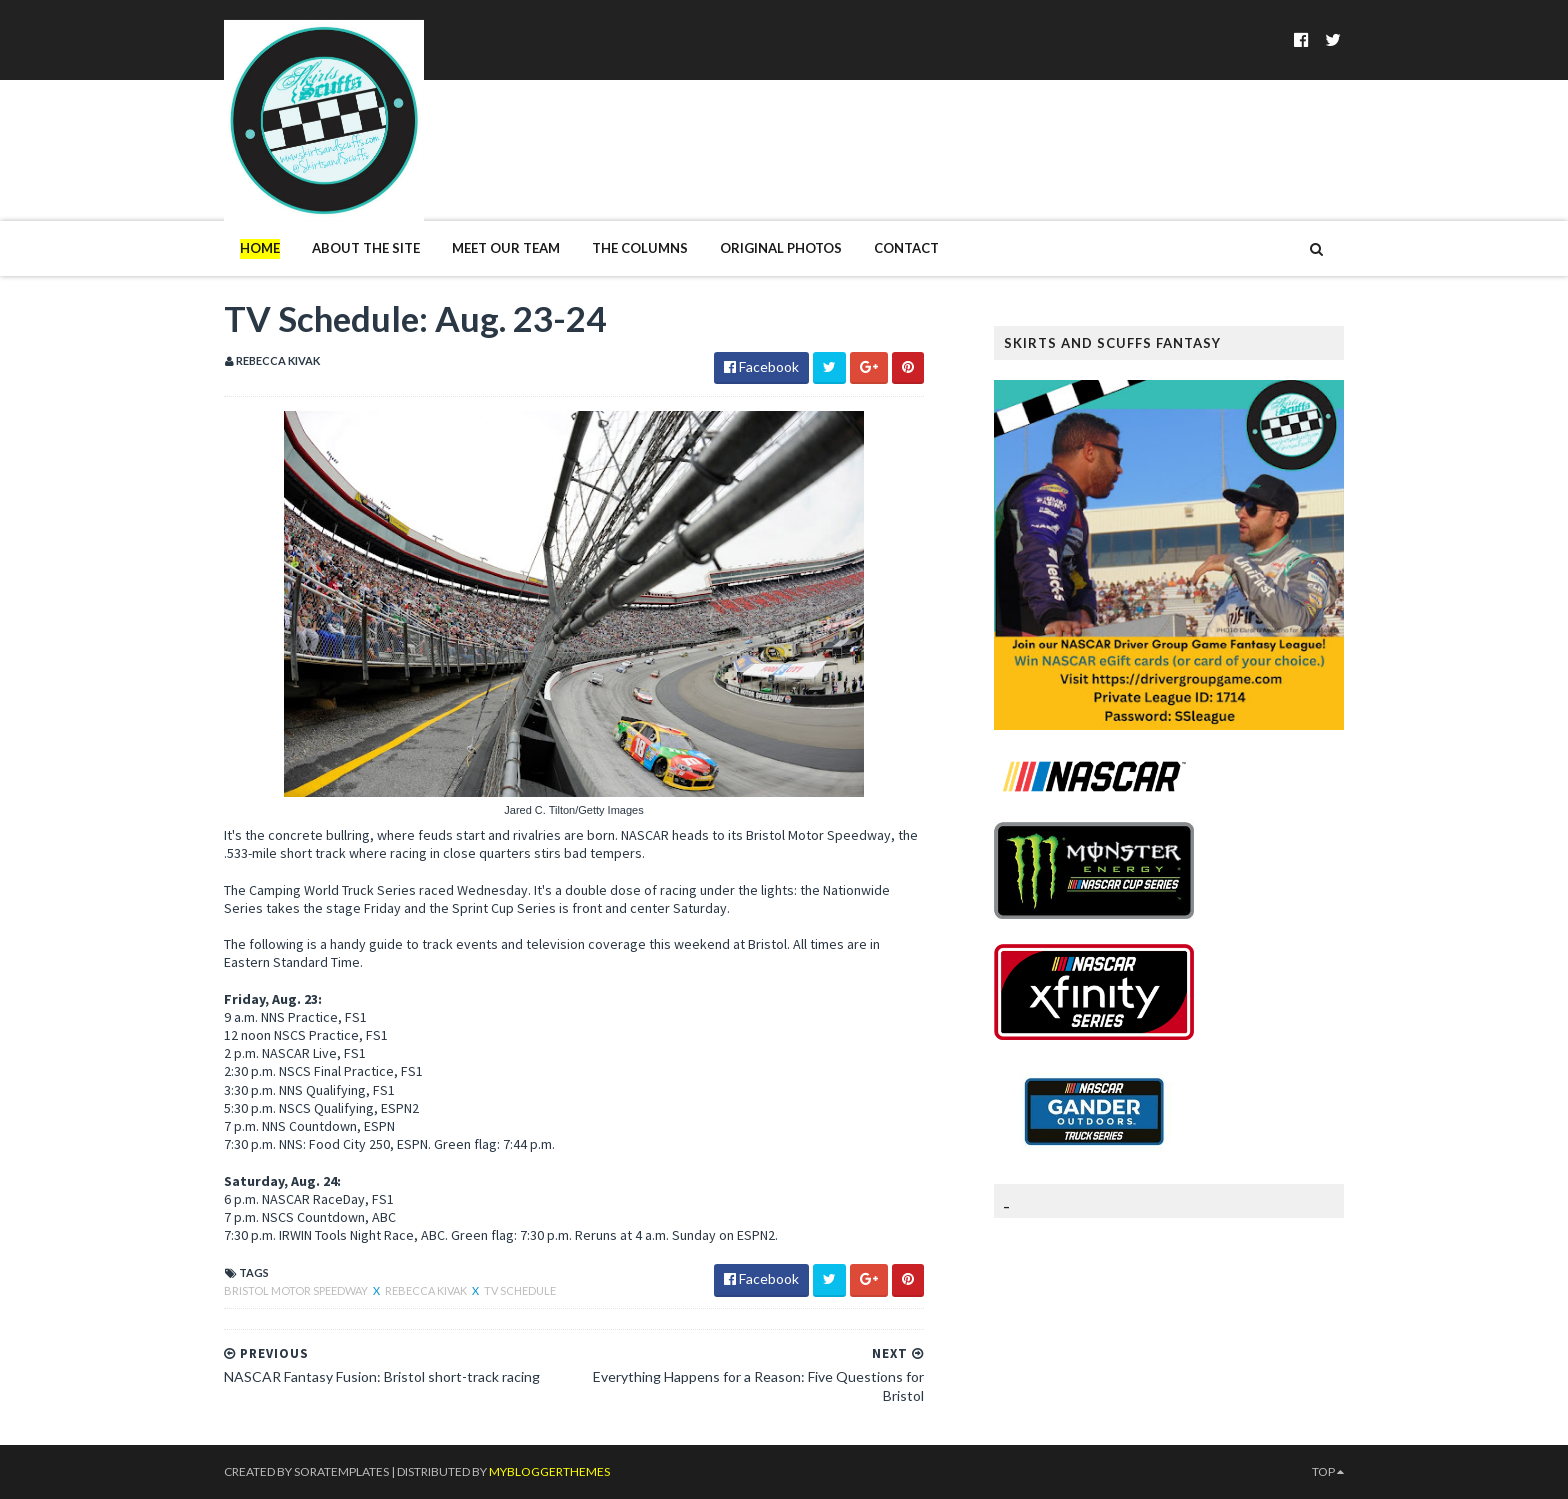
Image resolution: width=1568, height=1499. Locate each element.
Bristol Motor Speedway (297, 1290)
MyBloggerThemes (549, 1471)
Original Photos (781, 248)
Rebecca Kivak (427, 1290)
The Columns (640, 248)
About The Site (366, 248)
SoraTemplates (341, 1471)
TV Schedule (520, 1290)
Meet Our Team (506, 248)
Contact (906, 248)
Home (260, 248)
